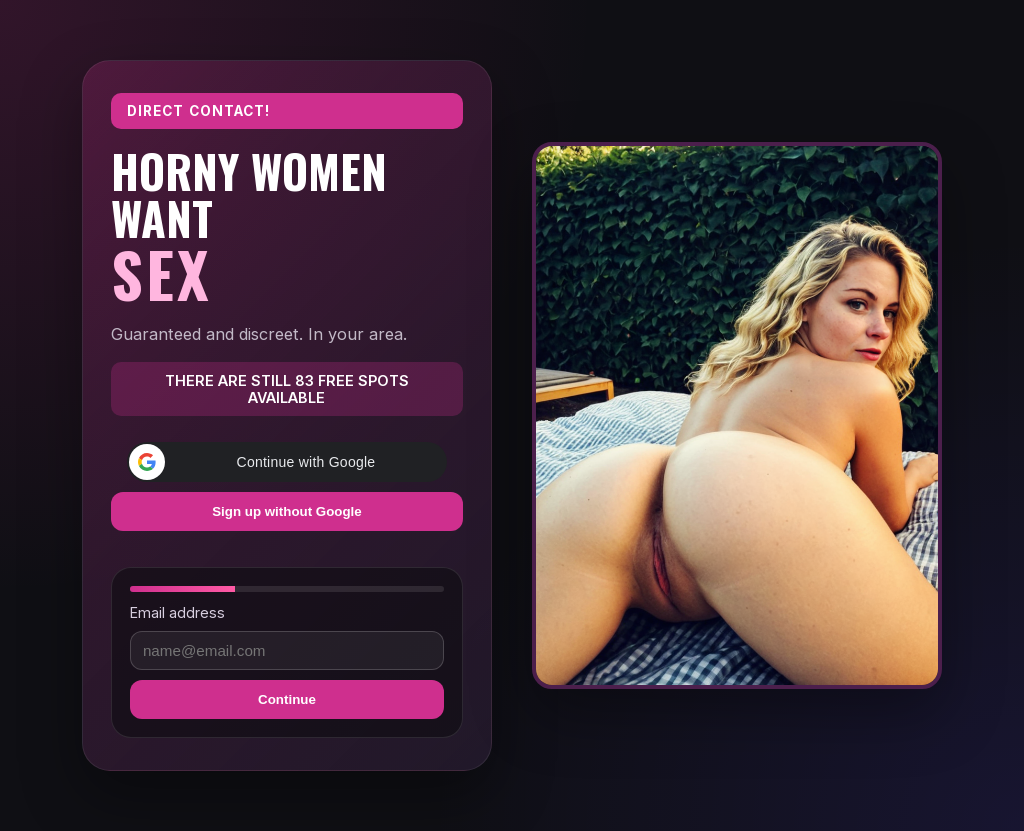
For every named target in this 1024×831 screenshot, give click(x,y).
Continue (287, 699)
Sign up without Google (287, 511)
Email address (177, 612)
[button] (287, 462)
